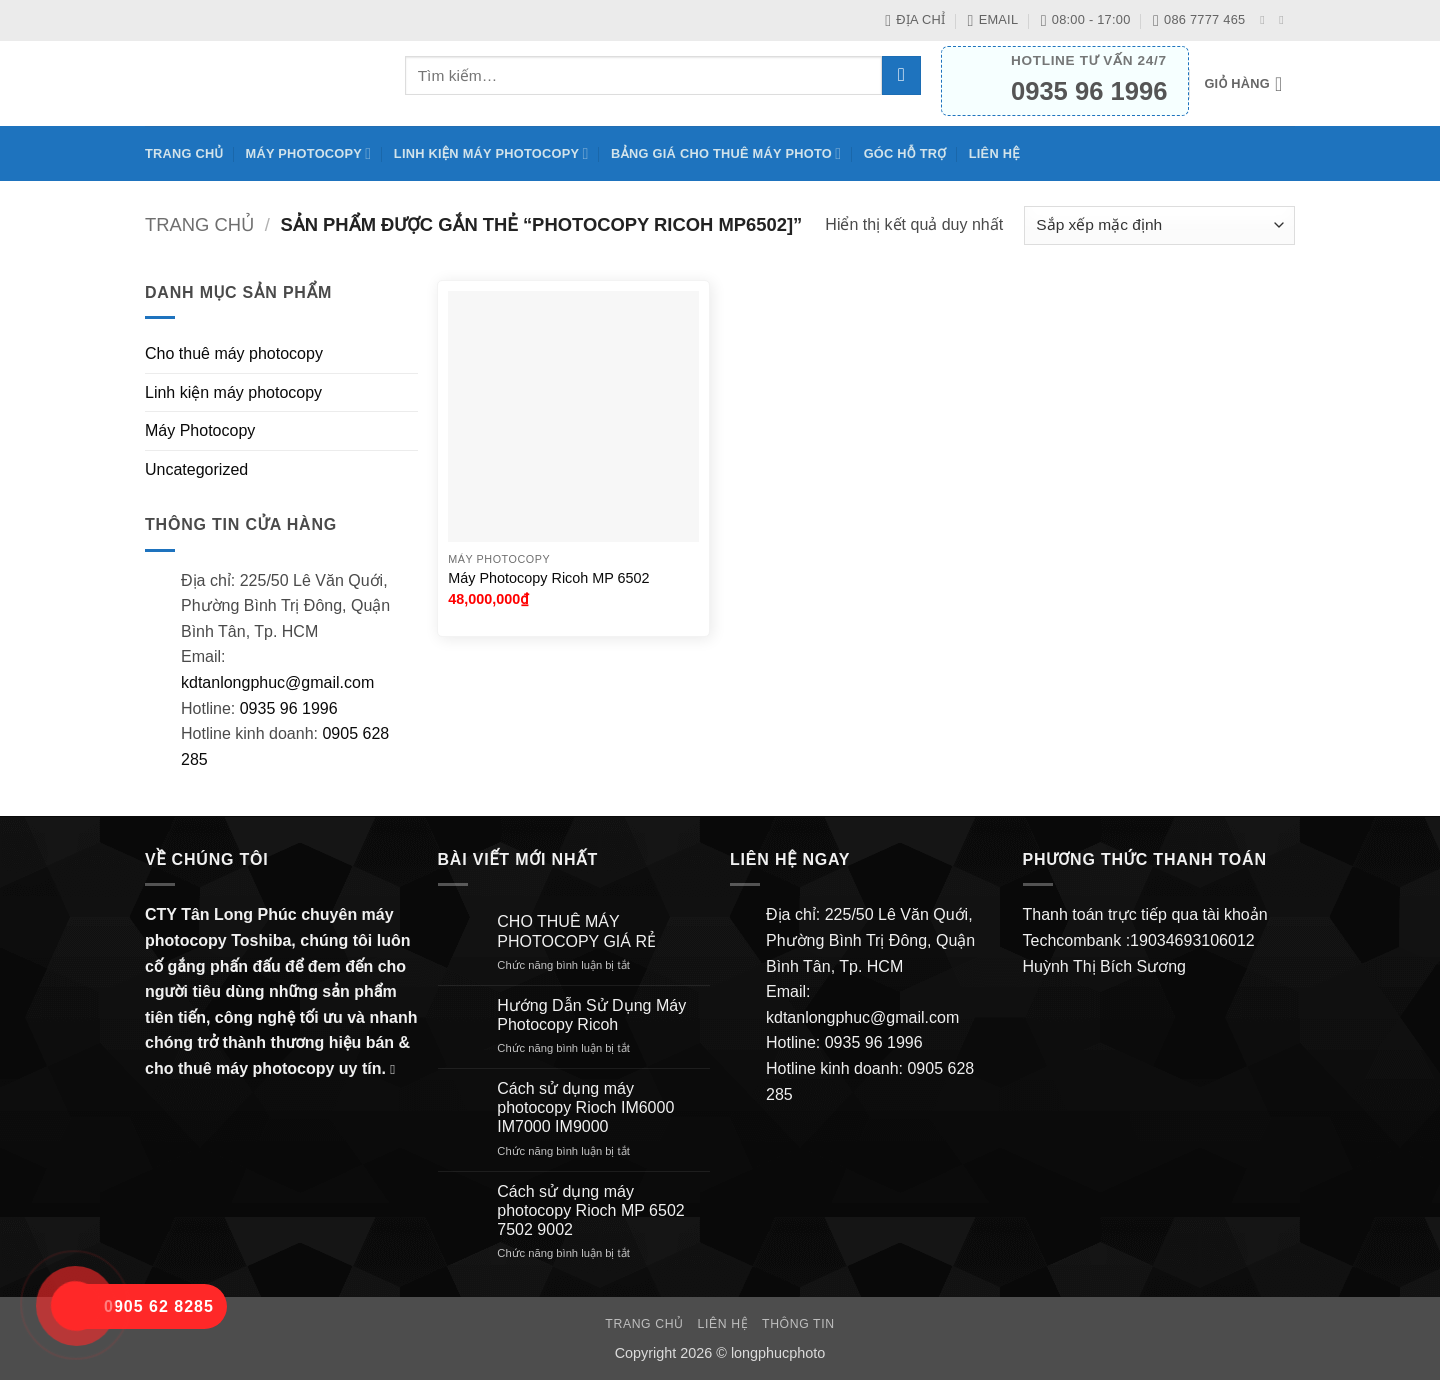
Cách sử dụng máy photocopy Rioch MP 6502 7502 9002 (590, 1210)
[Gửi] (901, 75)
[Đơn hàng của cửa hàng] (1159, 225)
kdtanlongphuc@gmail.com (277, 682)
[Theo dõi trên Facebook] (1266, 20)
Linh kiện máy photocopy (491, 153)
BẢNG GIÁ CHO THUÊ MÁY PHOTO (726, 153)
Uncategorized (196, 469)
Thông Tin (798, 1324)
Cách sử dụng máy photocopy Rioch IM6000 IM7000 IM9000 (585, 1107)
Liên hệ (994, 153)
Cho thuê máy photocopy (234, 353)
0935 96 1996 (289, 708)
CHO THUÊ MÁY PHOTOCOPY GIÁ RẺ (576, 931)
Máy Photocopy (309, 153)
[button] (1249, 84)
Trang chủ (184, 153)
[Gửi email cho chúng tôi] (1285, 20)
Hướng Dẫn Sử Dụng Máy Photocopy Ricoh (591, 1015)
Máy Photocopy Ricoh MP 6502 (548, 578)
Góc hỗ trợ (905, 153)
